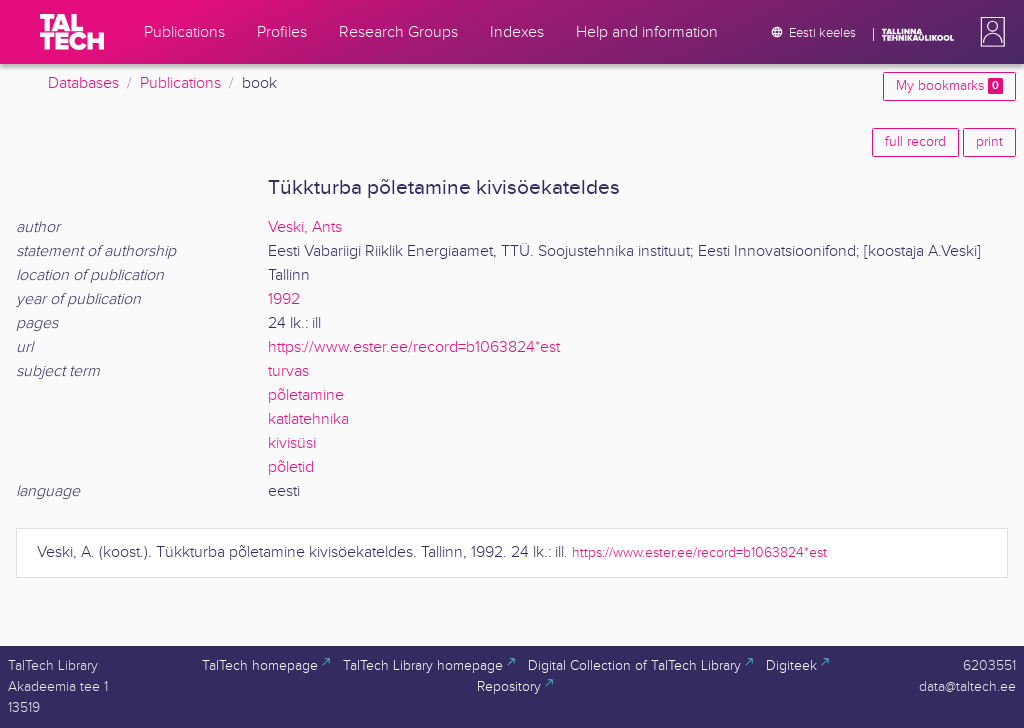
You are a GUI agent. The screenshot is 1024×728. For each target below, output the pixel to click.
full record (915, 142)
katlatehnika (308, 419)
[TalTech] (72, 32)
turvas (288, 371)
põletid (291, 467)
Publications (180, 83)
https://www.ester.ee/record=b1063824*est (414, 347)
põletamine (306, 395)
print (989, 142)
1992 (284, 299)
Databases (83, 83)
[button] (989, 32)
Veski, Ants (305, 227)
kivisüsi (292, 443)
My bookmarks (949, 86)
